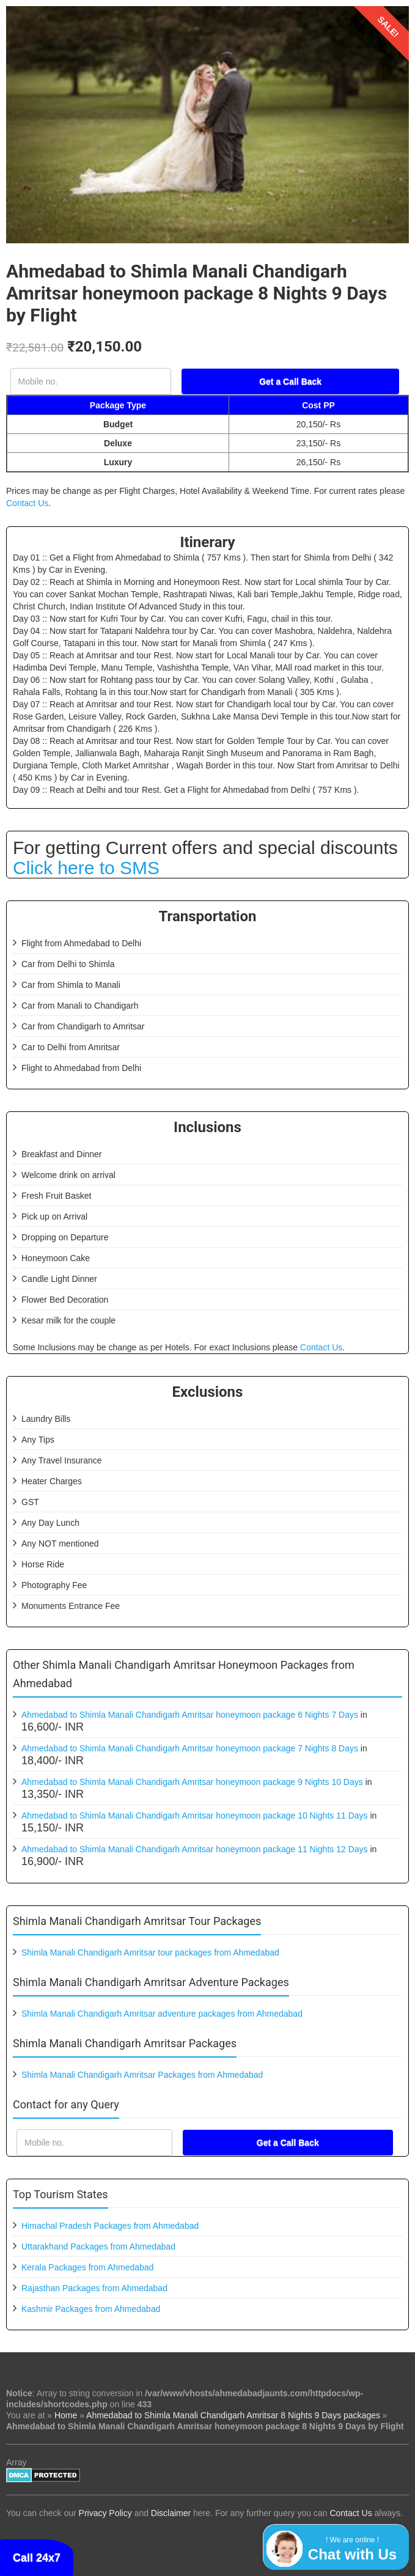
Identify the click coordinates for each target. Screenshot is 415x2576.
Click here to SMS (86, 868)
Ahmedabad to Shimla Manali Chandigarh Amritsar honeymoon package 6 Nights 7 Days (189, 1715)
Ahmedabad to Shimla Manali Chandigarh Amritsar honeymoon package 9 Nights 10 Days (192, 1782)
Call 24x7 (37, 2558)
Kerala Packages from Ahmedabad (87, 2267)
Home (65, 2415)
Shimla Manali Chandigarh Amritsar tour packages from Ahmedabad (150, 1952)
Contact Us (27, 503)
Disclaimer (171, 2513)
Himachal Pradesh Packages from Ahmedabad (110, 2226)
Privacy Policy (105, 2513)
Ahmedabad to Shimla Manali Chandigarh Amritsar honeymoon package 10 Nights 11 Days (194, 1815)
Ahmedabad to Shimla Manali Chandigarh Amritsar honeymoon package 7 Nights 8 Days (189, 1748)
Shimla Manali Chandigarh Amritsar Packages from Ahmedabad (142, 2075)
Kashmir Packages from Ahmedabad (90, 2309)
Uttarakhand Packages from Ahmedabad (98, 2246)
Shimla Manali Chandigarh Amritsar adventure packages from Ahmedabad (162, 2013)
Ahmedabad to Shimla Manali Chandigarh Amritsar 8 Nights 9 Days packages (233, 2415)
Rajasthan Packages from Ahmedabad (94, 2288)
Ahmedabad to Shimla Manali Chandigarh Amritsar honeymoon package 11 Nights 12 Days (194, 1849)
